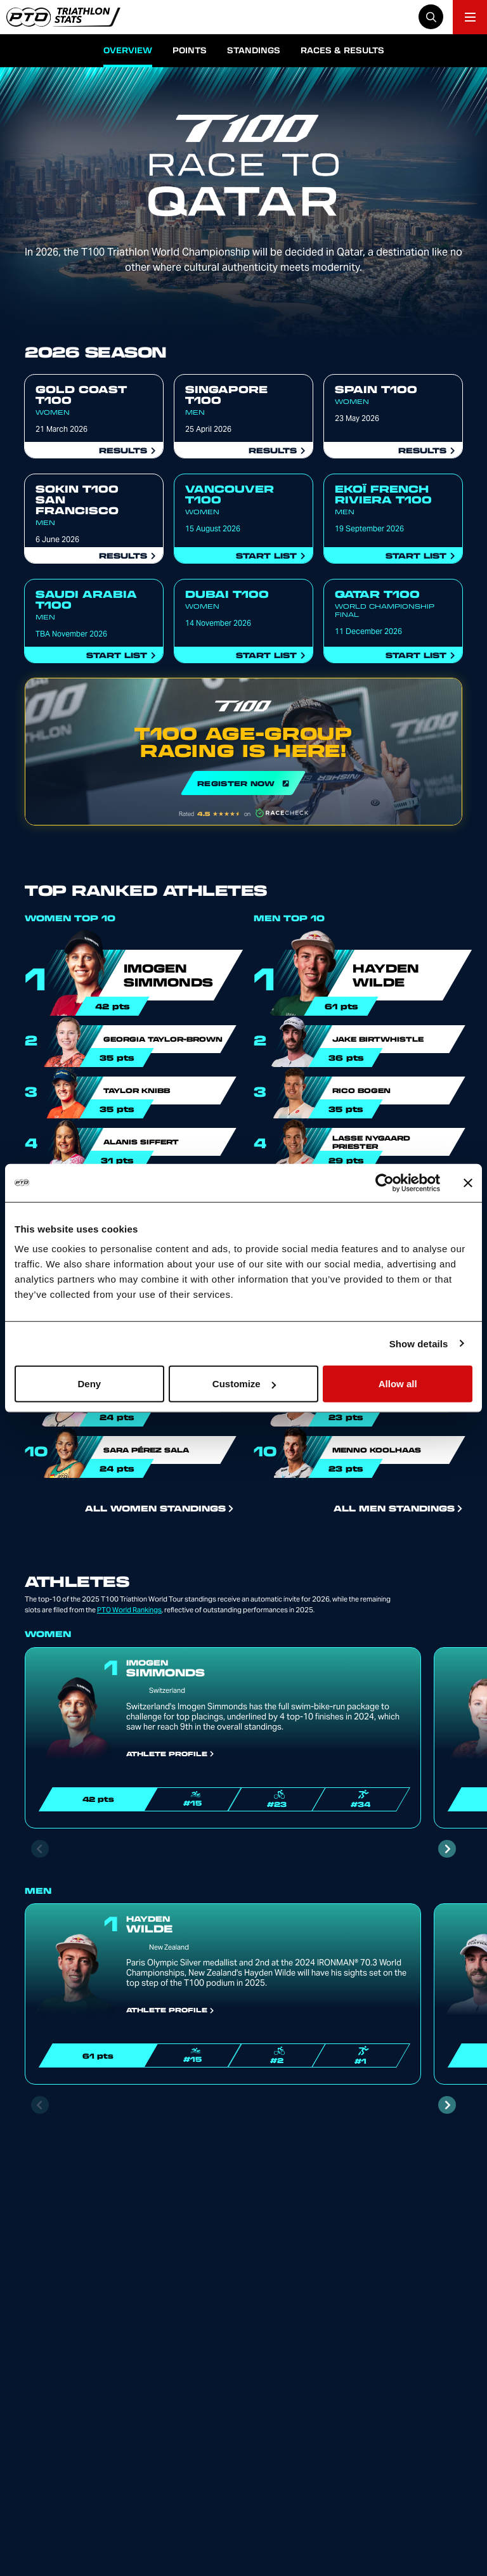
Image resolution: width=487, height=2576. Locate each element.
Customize (244, 1383)
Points (189, 49)
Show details (418, 1343)
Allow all (398, 1383)
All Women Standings (159, 1507)
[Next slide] (447, 1849)
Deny (89, 1383)
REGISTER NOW (243, 751)
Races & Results (342, 49)
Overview (127, 49)
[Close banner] (468, 1182)
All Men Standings (398, 1507)
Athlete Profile (170, 1753)
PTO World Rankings (129, 1609)
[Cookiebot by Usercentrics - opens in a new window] (384, 1182)
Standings (253, 49)
